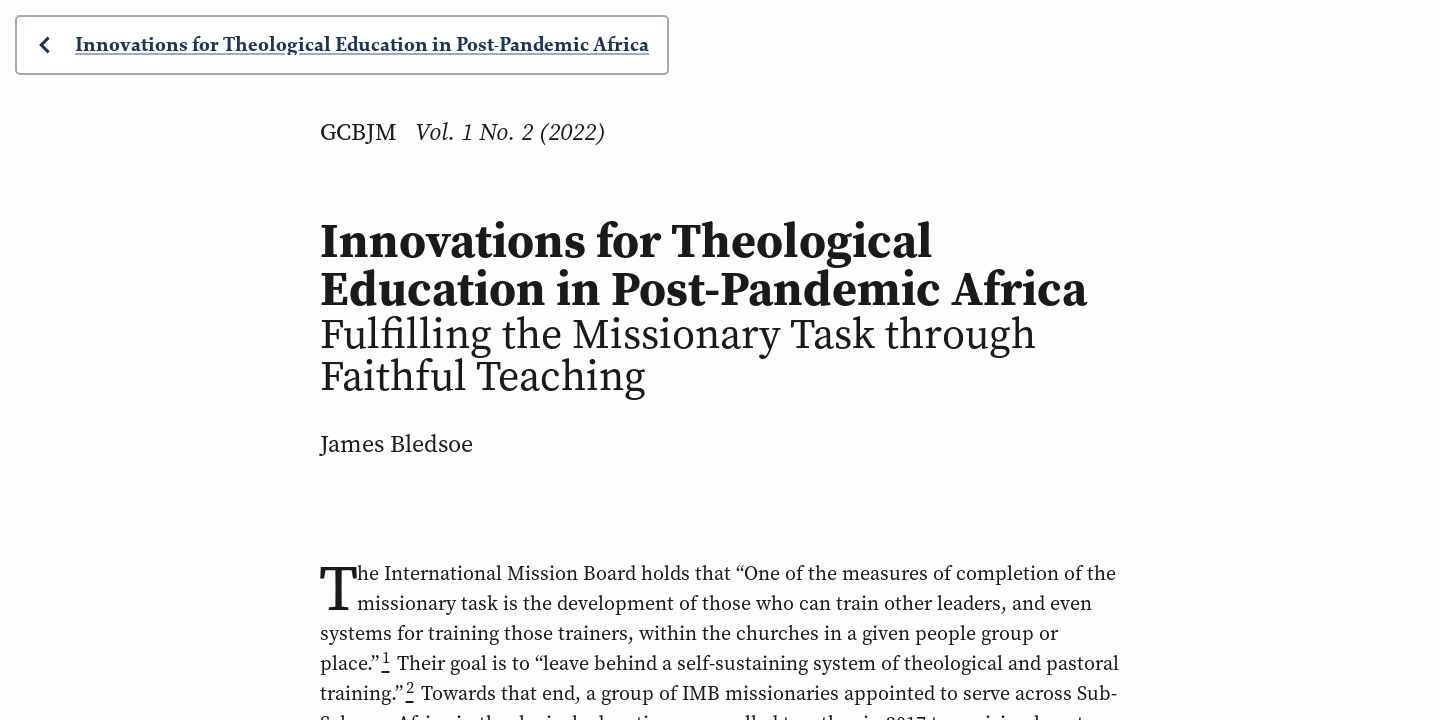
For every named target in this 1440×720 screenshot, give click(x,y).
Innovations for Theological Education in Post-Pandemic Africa (362, 45)
